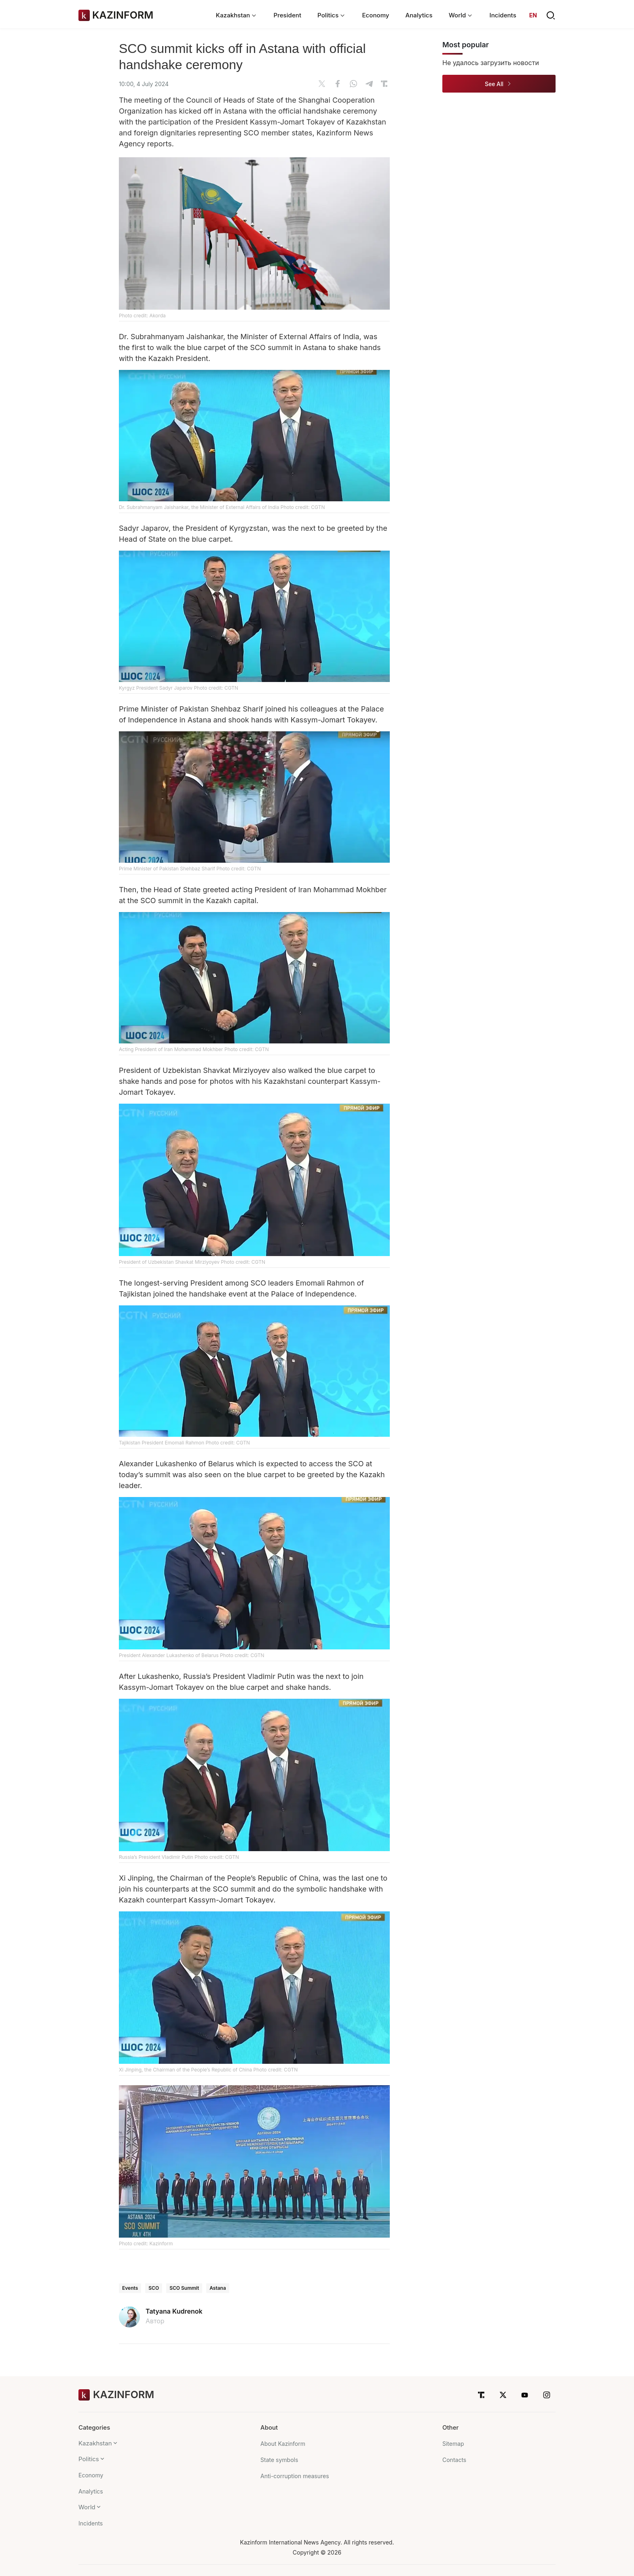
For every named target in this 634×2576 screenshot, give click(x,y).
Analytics (419, 15)
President (287, 15)
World (86, 2507)
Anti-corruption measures (294, 2476)
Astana (217, 2288)
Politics (88, 2459)
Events (130, 2288)
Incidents (502, 15)
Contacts (454, 2459)
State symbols (279, 2459)
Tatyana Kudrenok (174, 2311)
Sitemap (453, 2443)
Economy (375, 15)
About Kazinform (282, 2443)
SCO (153, 2288)
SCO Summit (184, 2288)
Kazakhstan (95, 2443)
